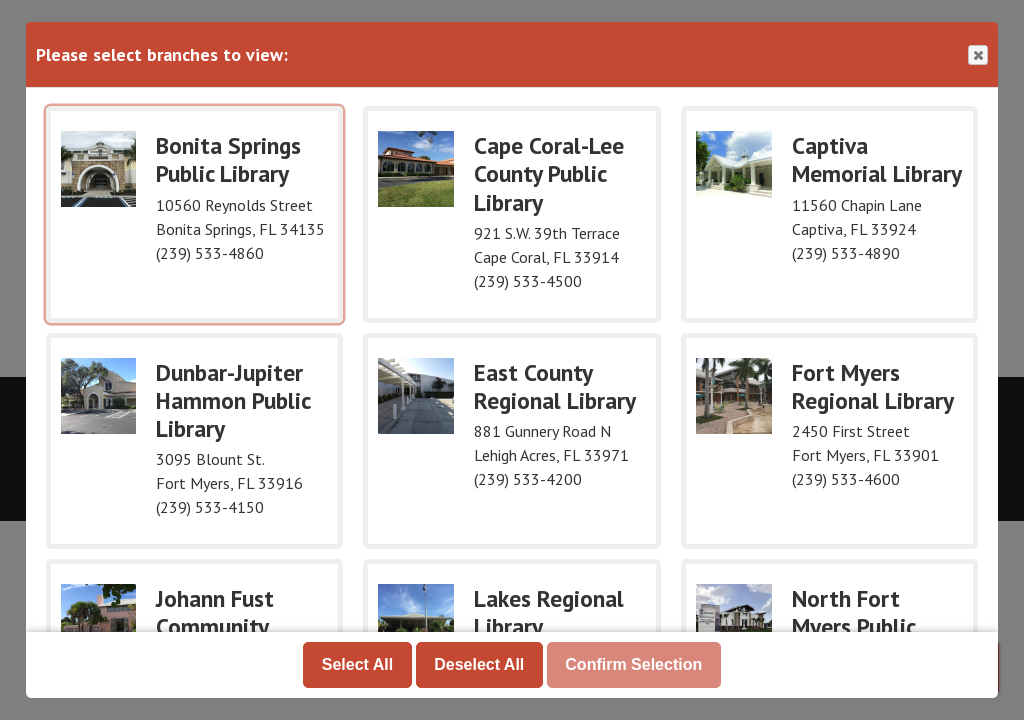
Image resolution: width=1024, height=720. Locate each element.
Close (977, 55)
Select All (357, 664)
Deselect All (479, 664)
